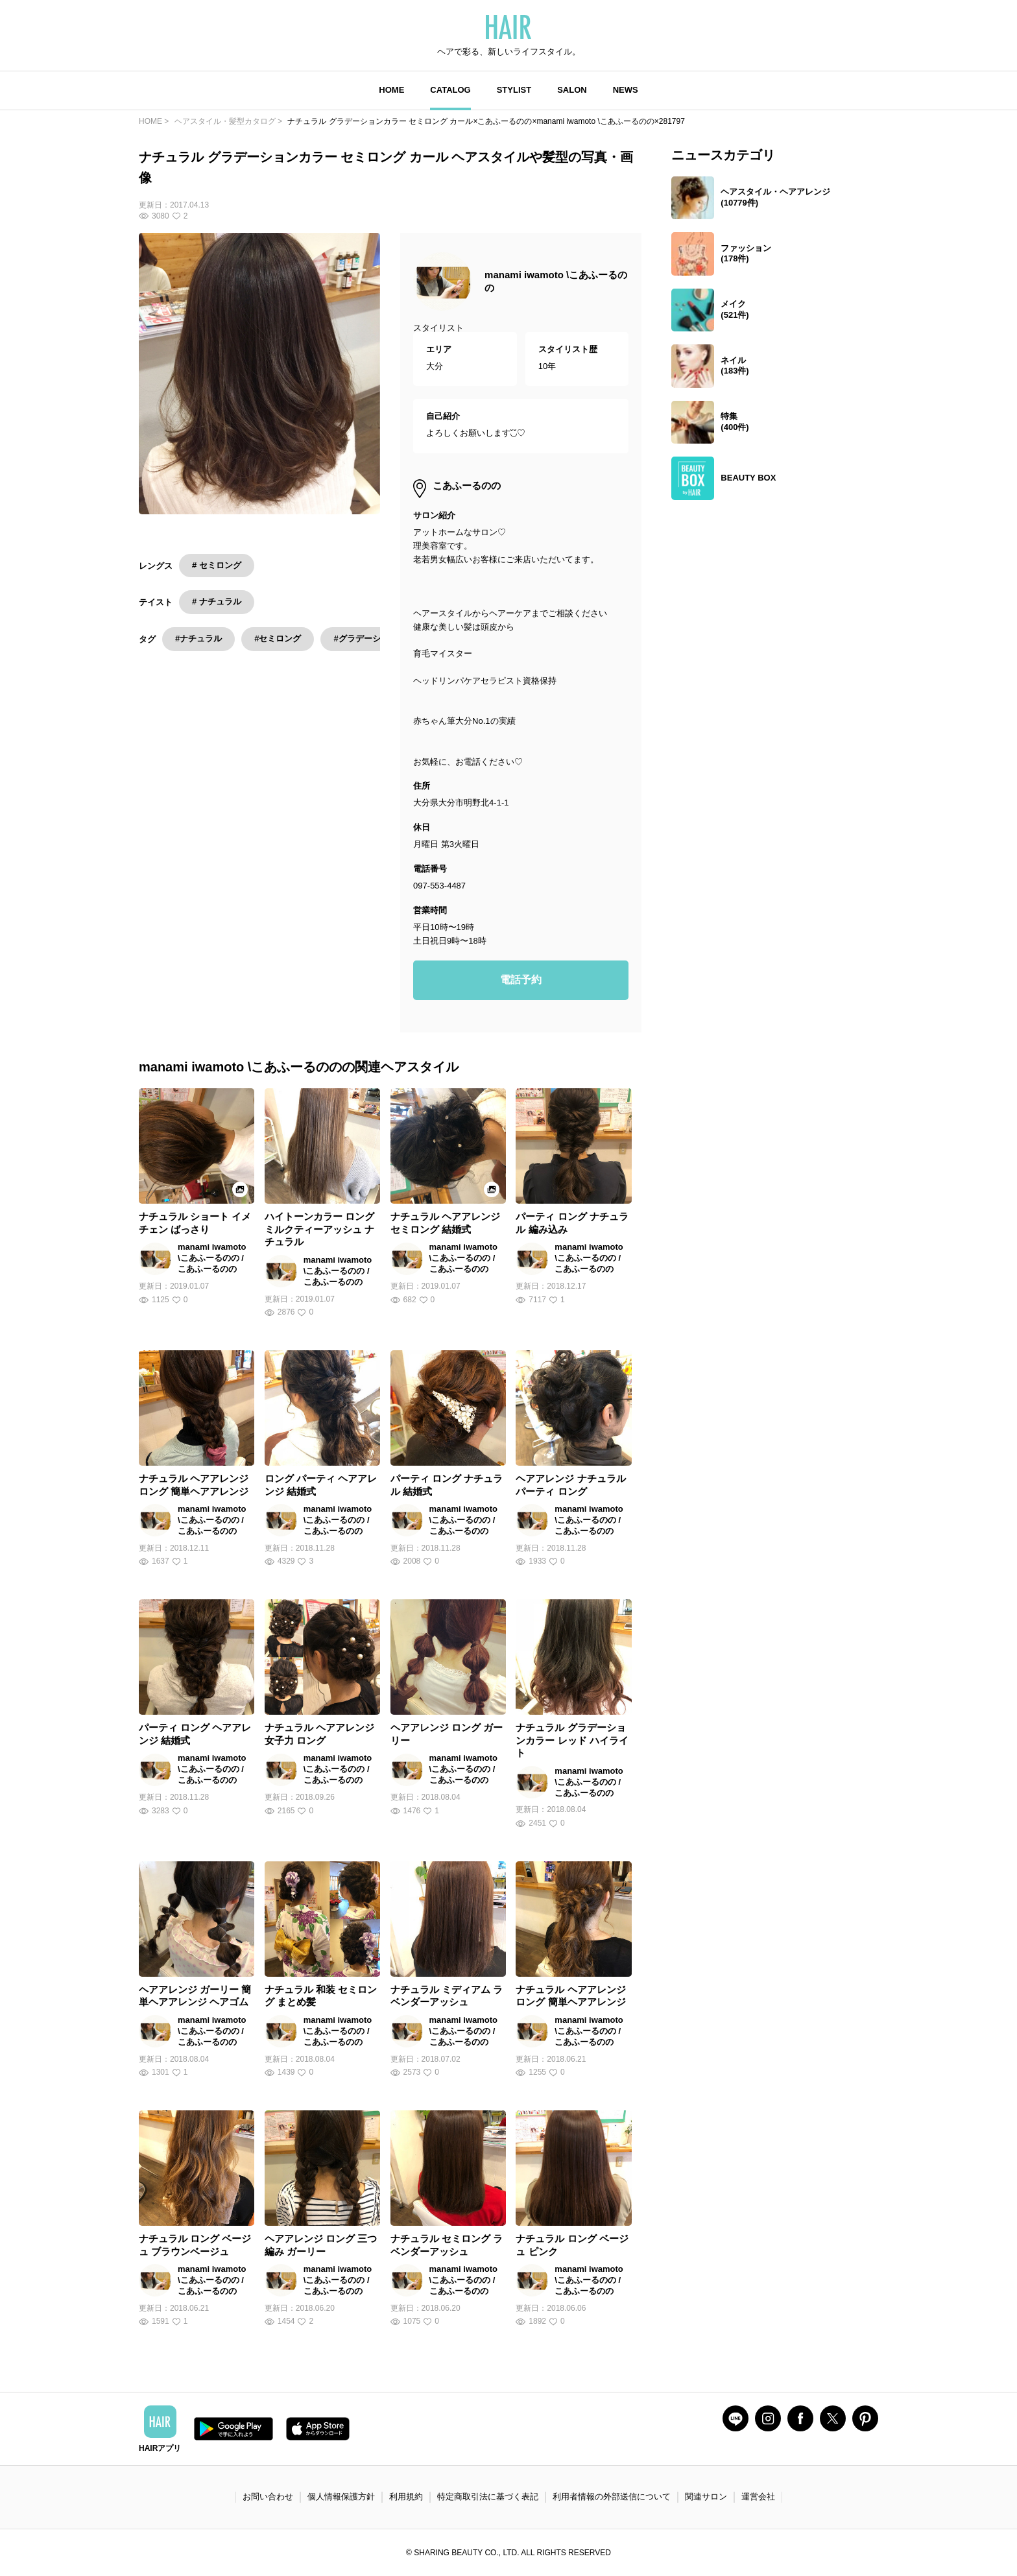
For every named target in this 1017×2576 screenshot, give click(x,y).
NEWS (625, 90)
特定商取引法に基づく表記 (487, 2496)
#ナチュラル (198, 638)
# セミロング (216, 565)
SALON (572, 90)
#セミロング (277, 638)
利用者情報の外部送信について (612, 2496)
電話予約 (521, 979)
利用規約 (406, 2496)
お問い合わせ (268, 2496)
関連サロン (706, 2496)
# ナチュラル (216, 601)
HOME (391, 90)
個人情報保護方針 (341, 2496)
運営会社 (758, 2496)
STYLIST (514, 90)
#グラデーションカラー (377, 638)
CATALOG (450, 90)
